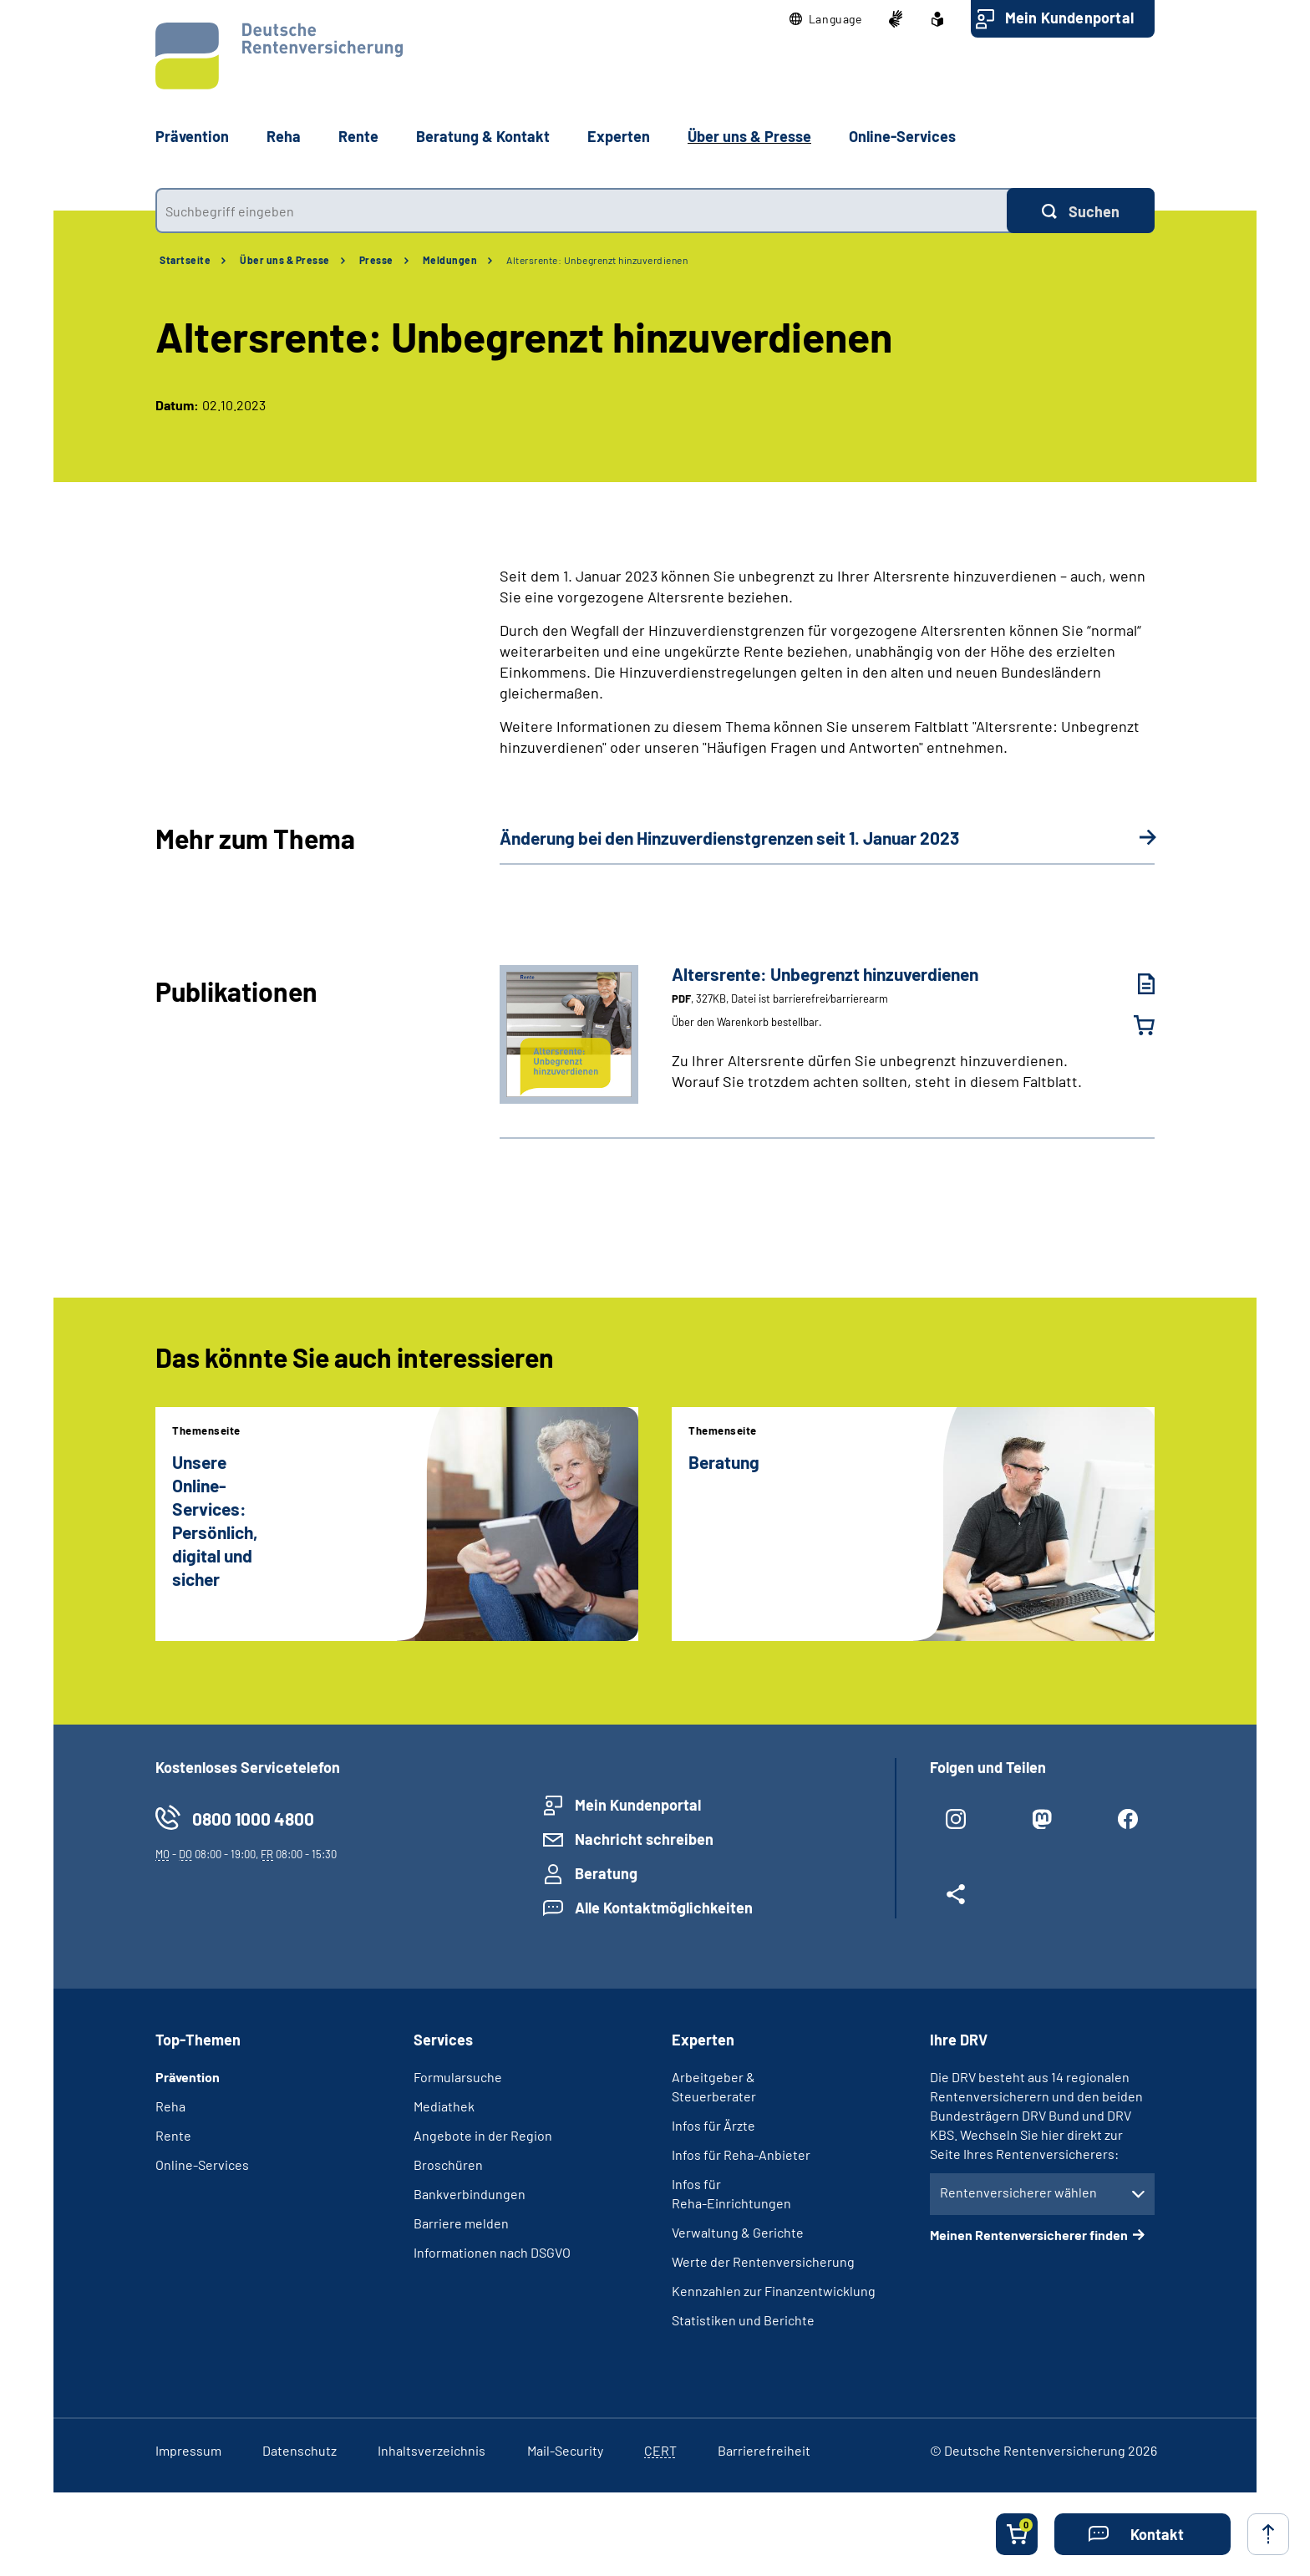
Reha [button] (284, 136)
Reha (170, 2106)
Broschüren (448, 2164)
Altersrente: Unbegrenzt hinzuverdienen (597, 260)
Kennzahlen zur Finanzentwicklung (774, 2291)
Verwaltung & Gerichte (738, 2232)
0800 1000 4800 (253, 1818)
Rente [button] (358, 136)
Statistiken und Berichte (743, 2320)
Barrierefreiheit (764, 2450)
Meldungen (450, 260)
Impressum (188, 2450)
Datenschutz (299, 2450)
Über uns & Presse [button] (749, 136)
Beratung (606, 1873)
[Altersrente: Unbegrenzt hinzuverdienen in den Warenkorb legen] (1134, 1025)
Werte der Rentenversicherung (763, 2261)
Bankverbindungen (470, 2194)
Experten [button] (618, 136)
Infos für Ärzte (713, 2125)
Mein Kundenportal (1069, 17)
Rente (173, 2135)
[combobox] (581, 210)
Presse (376, 260)
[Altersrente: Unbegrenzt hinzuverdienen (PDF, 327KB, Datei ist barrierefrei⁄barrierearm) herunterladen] (1134, 983)
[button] (826, 19)
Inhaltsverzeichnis (431, 2450)
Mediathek (444, 2106)
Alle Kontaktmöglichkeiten (664, 1907)
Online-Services (902, 136)
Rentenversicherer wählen (1018, 2192)
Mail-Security (565, 2450)
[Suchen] (1081, 210)
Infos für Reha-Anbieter (741, 2154)
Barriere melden (461, 2223)
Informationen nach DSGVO (492, 2252)
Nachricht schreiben (644, 1839)
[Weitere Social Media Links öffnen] (956, 1901)
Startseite (185, 260)
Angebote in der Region (483, 2135)
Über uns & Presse (285, 260)
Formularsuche (458, 2077)
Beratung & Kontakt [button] (483, 136)
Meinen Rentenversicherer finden (1029, 2235)
